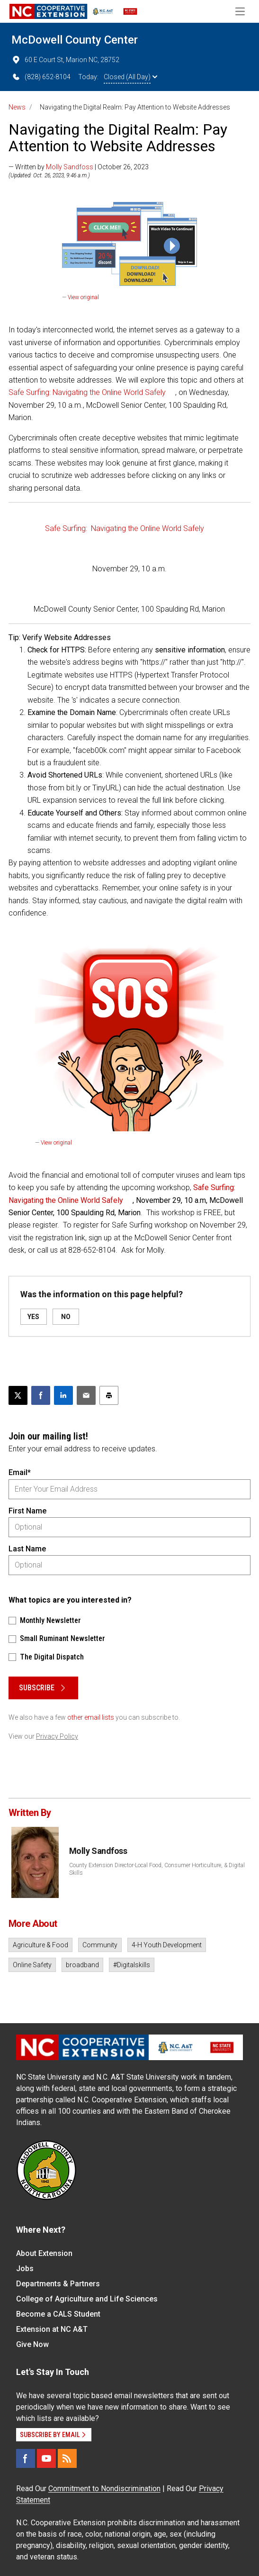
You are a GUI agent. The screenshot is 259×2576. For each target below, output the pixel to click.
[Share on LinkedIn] (63, 1395)
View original (83, 297)
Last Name (27, 1548)
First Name (27, 1510)
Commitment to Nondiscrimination (104, 2488)
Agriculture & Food (40, 1945)
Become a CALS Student (58, 2314)
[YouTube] (46, 2458)
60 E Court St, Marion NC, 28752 (65, 59)
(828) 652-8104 (41, 77)
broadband (82, 1965)
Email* (20, 1472)
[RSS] (67, 2458)
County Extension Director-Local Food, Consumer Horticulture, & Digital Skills (157, 1869)
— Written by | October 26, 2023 (79, 167)
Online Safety (32, 1965)
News (17, 107)
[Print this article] (108, 1395)
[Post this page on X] (18, 1395)
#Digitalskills (131, 1965)
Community (99, 1945)
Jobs (25, 2268)
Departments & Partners (58, 2283)
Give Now (32, 2344)
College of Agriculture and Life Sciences (87, 2298)
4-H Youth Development (167, 1945)
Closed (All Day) (130, 77)
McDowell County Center (74, 39)
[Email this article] (86, 1395)
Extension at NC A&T (52, 2329)
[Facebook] (25, 2458)
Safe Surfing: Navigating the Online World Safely (87, 392)
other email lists (90, 1717)
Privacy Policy (57, 1736)
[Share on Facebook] (40, 1395)
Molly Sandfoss (69, 167)
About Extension (44, 2253)
